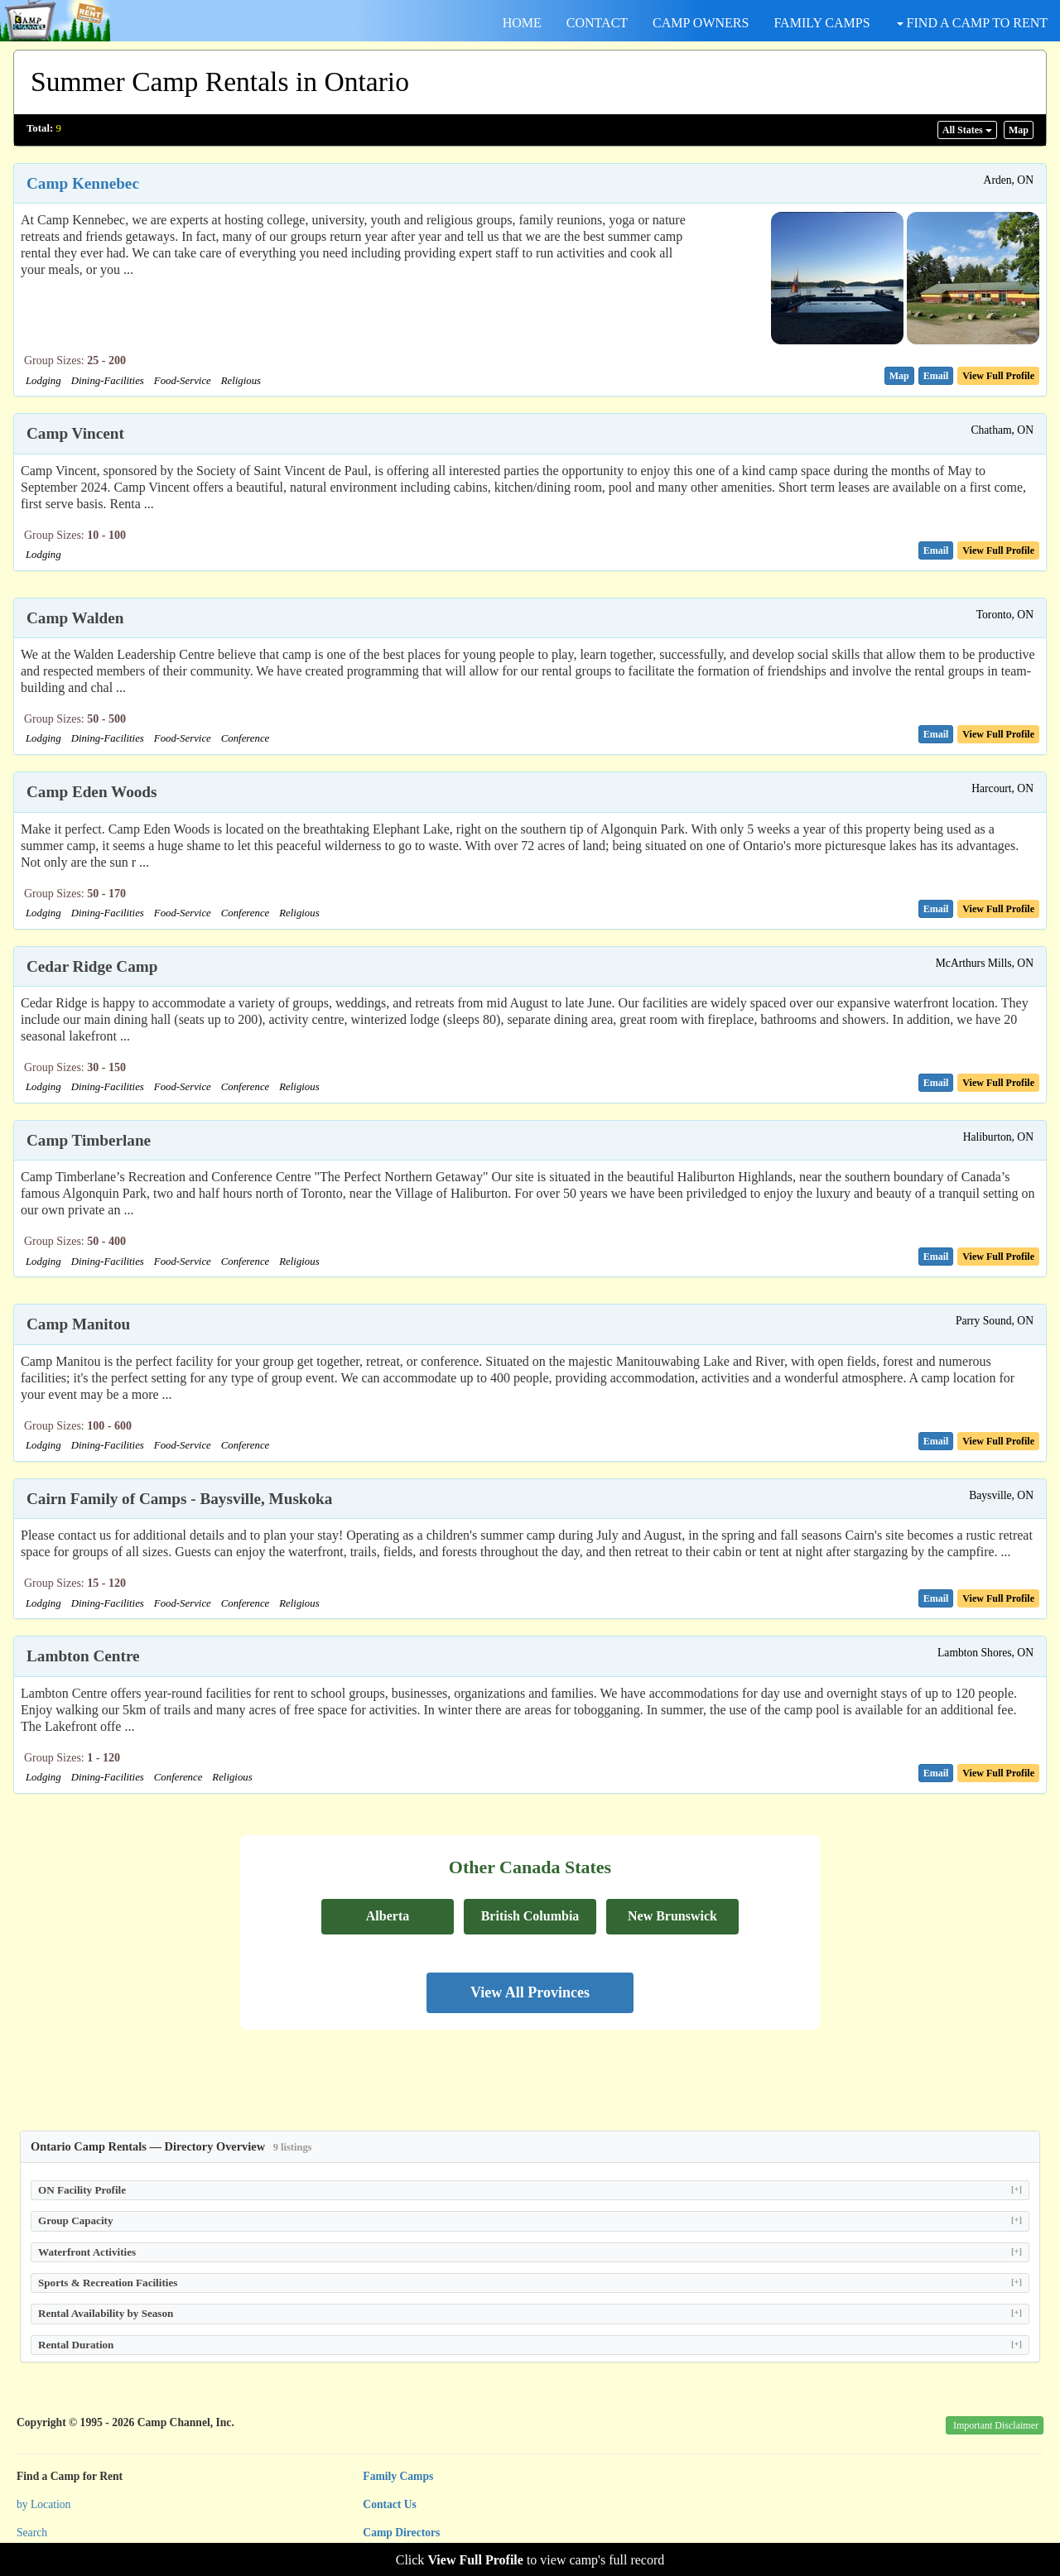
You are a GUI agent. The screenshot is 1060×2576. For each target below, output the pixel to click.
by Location (43, 2504)
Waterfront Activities (530, 2252)
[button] (899, 376)
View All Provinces (530, 1992)
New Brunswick (672, 1916)
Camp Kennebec (82, 183)
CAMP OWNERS (701, 23)
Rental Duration (530, 2344)
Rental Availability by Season (530, 2313)
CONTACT (597, 23)
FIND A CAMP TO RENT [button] (972, 23)
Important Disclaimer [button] (995, 2425)
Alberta (387, 1916)
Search (32, 2532)
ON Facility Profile (530, 2190)
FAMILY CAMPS (821, 23)
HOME (522, 23)
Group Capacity (530, 2220)
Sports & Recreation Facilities (530, 2282)
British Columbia (530, 1916)
